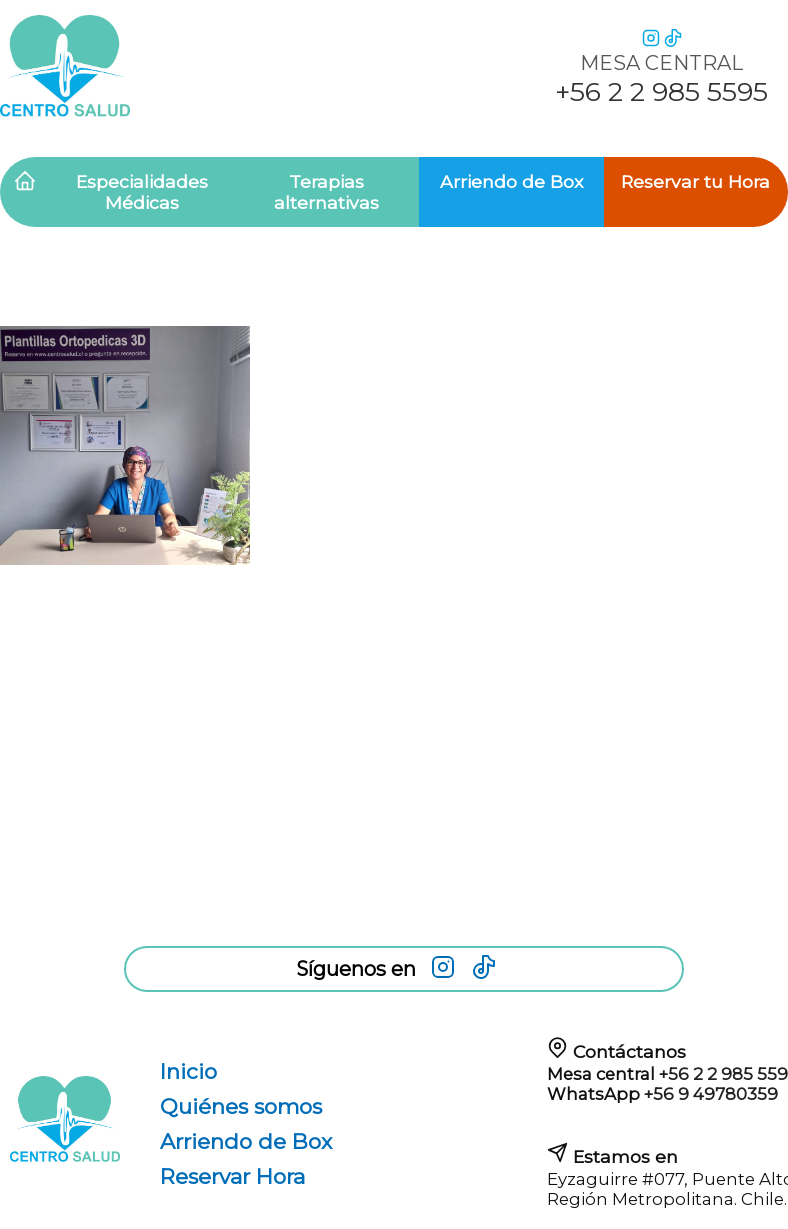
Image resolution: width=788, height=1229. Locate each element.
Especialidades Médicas (142, 192)
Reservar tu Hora (695, 181)
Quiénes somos (241, 1106)
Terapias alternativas (326, 192)
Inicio (188, 1071)
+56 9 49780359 (711, 1094)
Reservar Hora (232, 1176)
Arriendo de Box (511, 181)
